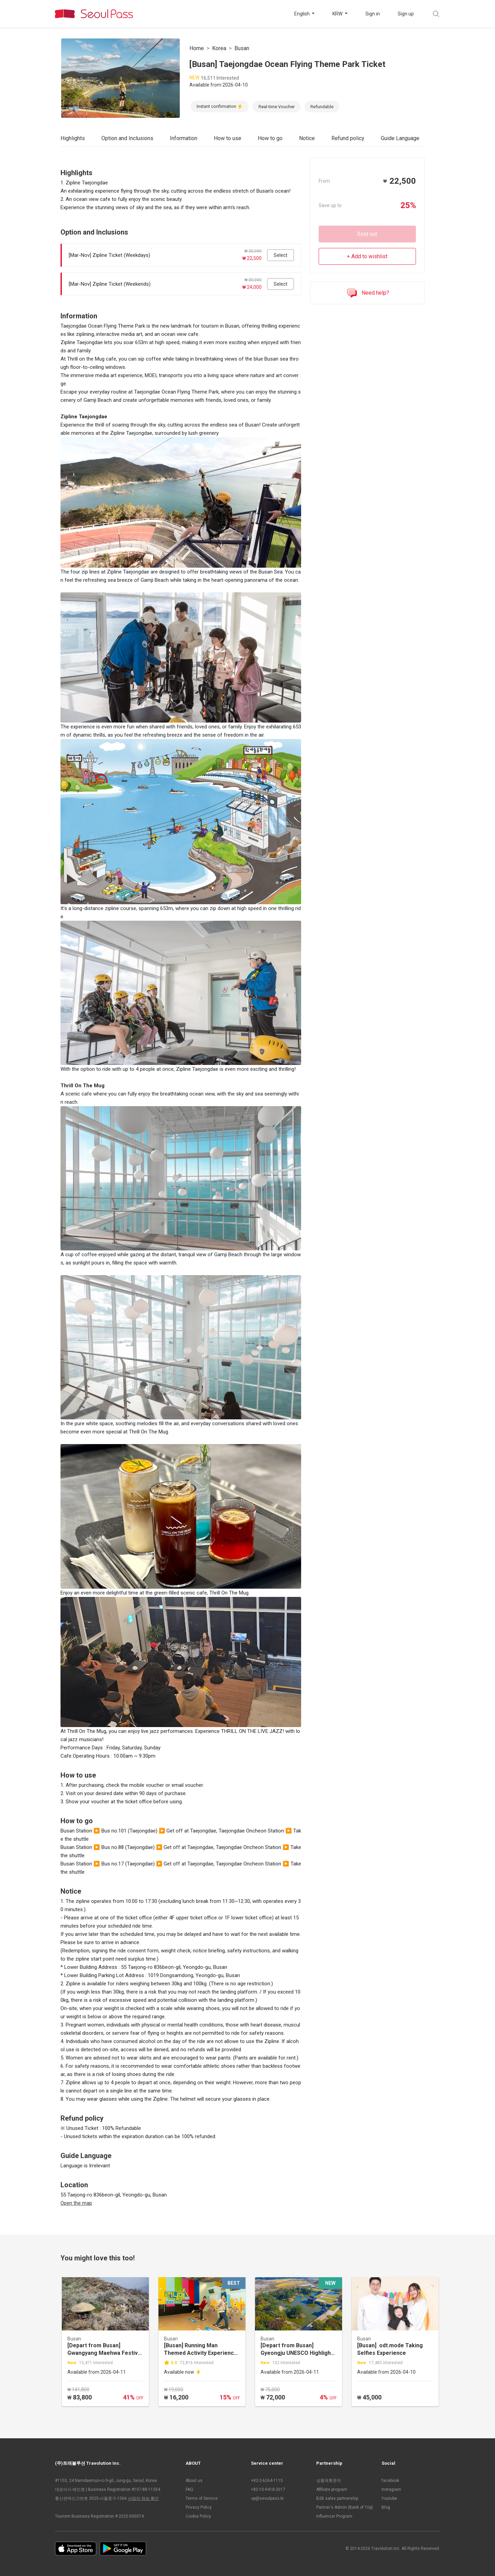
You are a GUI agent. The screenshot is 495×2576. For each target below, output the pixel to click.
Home (196, 48)
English (302, 13)
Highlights (72, 138)
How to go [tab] (270, 138)
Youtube (389, 2498)
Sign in (372, 13)
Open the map (76, 2203)
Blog (386, 2507)
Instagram (391, 2489)
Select (280, 255)
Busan (241, 48)
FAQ (189, 2489)
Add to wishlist (369, 256)
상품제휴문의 (328, 2480)
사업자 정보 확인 (143, 2498)
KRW (337, 13)
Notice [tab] (307, 138)
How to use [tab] (227, 138)
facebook (390, 2480)
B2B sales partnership (337, 2498)
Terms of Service (202, 2498)
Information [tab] (183, 138)
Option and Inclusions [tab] (127, 138)
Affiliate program (331, 2489)
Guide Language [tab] (400, 138)
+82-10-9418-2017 (268, 2489)
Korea (219, 48)
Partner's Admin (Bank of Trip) (344, 2507)
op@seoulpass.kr (267, 2498)
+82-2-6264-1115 (267, 2480)
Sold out (367, 234)
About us (194, 2480)
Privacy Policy (199, 2507)
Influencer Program (334, 2516)
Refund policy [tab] (347, 138)
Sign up (406, 13)
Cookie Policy (198, 2516)
